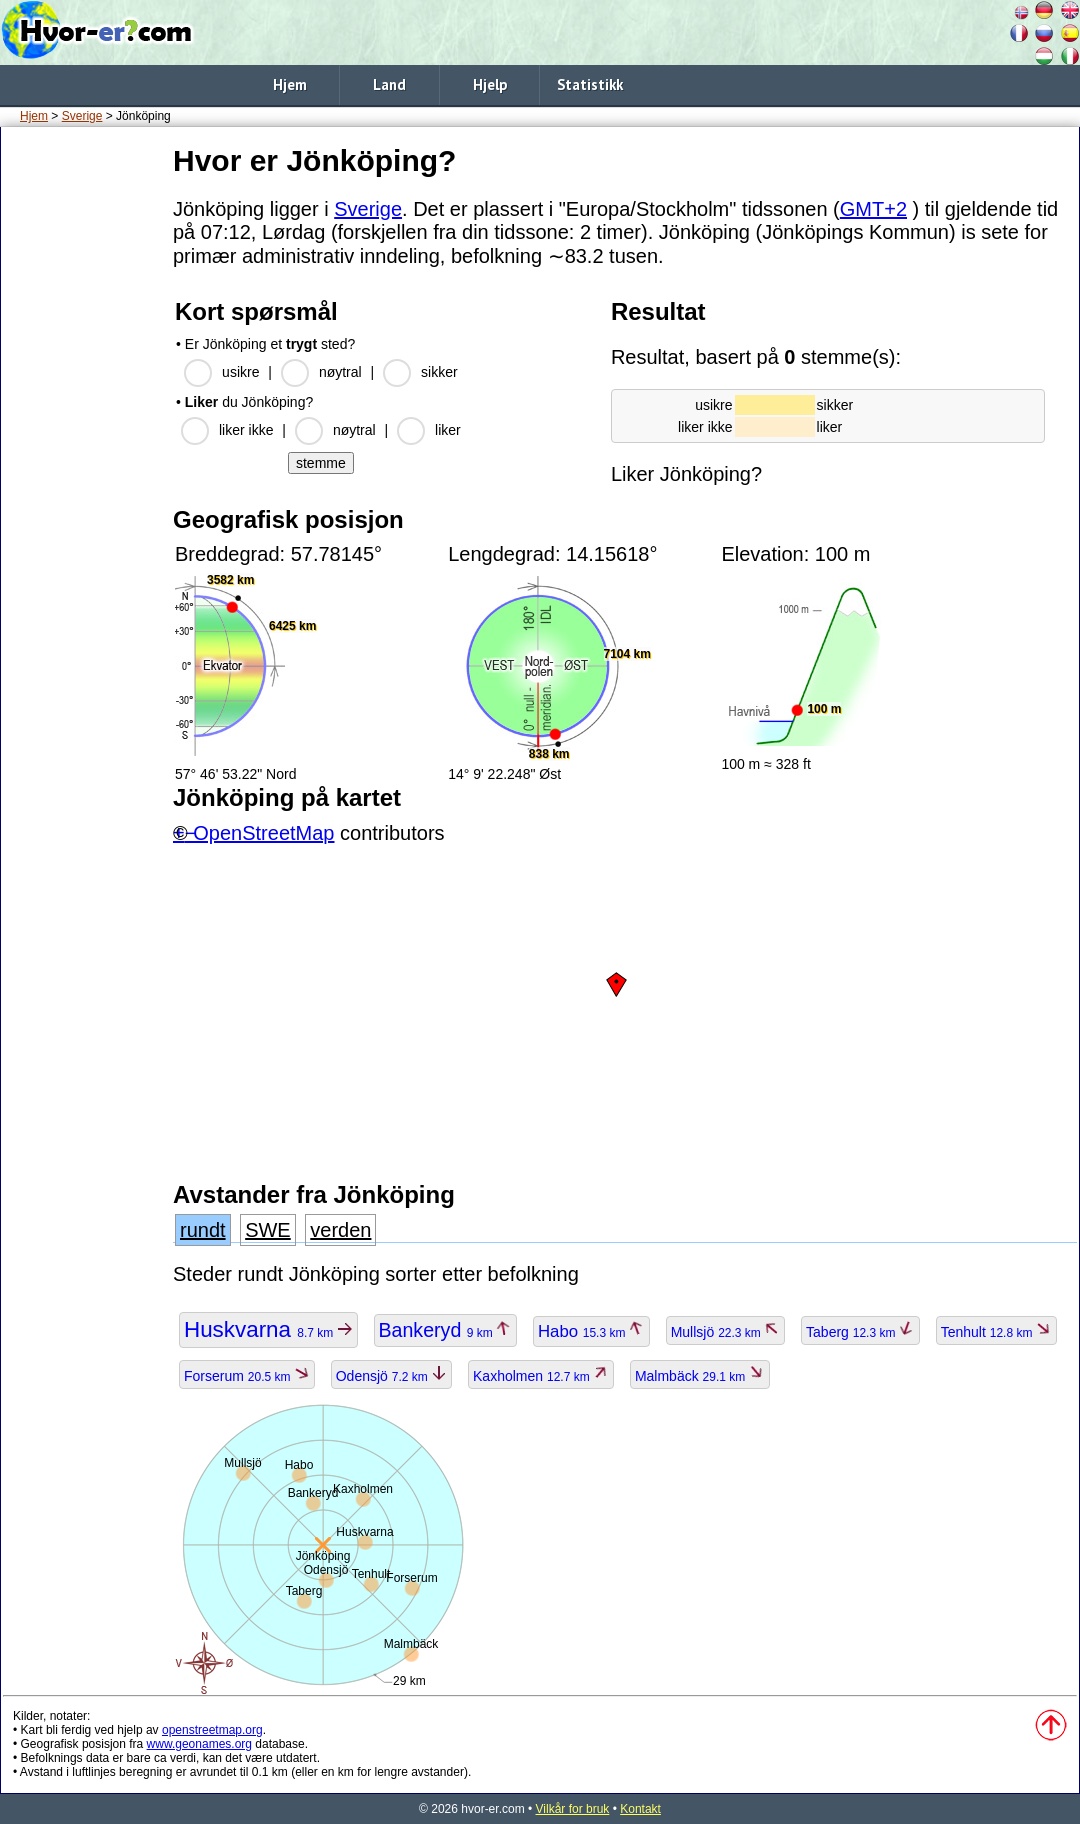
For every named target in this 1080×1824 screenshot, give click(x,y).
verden (340, 1230)
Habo (591, 1331)
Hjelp (490, 84)
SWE (268, 1230)
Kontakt (640, 1809)
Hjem (290, 84)
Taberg (860, 1332)
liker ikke (246, 430)
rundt (203, 1230)
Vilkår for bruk (573, 1809)
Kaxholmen (541, 1376)
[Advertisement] (83, 439)
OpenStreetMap (263, 833)
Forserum (247, 1376)
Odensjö (391, 1376)
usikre (240, 372)
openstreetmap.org (212, 1730)
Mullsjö (726, 1332)
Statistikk (590, 84)
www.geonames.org (199, 1744)
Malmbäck (700, 1376)
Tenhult (996, 1332)
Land (389, 84)
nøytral (340, 372)
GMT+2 (873, 209)
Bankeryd (446, 1330)
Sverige (82, 116)
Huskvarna (268, 1329)
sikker (439, 372)
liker (448, 430)
